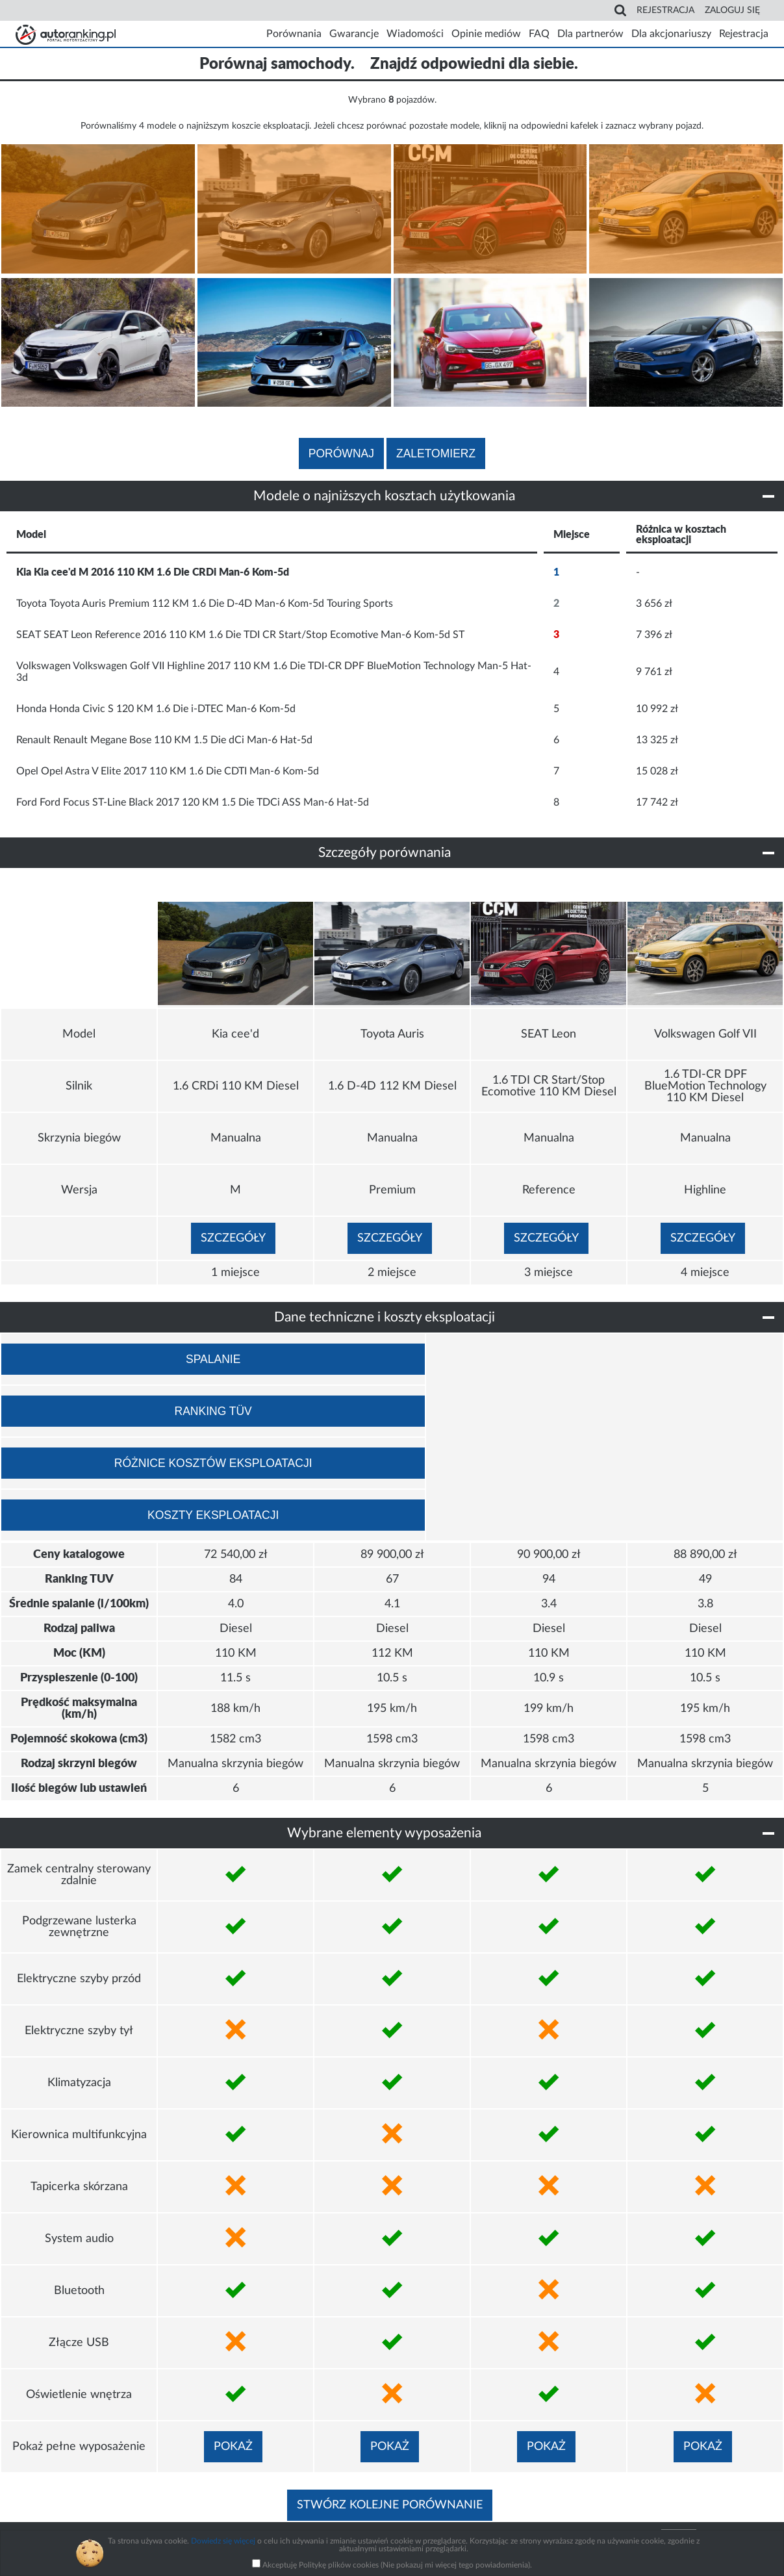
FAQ (539, 34)
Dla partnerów (590, 34)
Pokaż (233, 2447)
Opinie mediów (486, 34)
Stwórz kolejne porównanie (390, 2505)
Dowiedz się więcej (223, 2541)
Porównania (294, 34)
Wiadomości (415, 34)
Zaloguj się (732, 10)
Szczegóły (233, 1238)
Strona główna (64, 34)
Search (622, 10)
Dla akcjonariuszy (671, 34)
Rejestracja (665, 10)
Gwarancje (354, 34)
